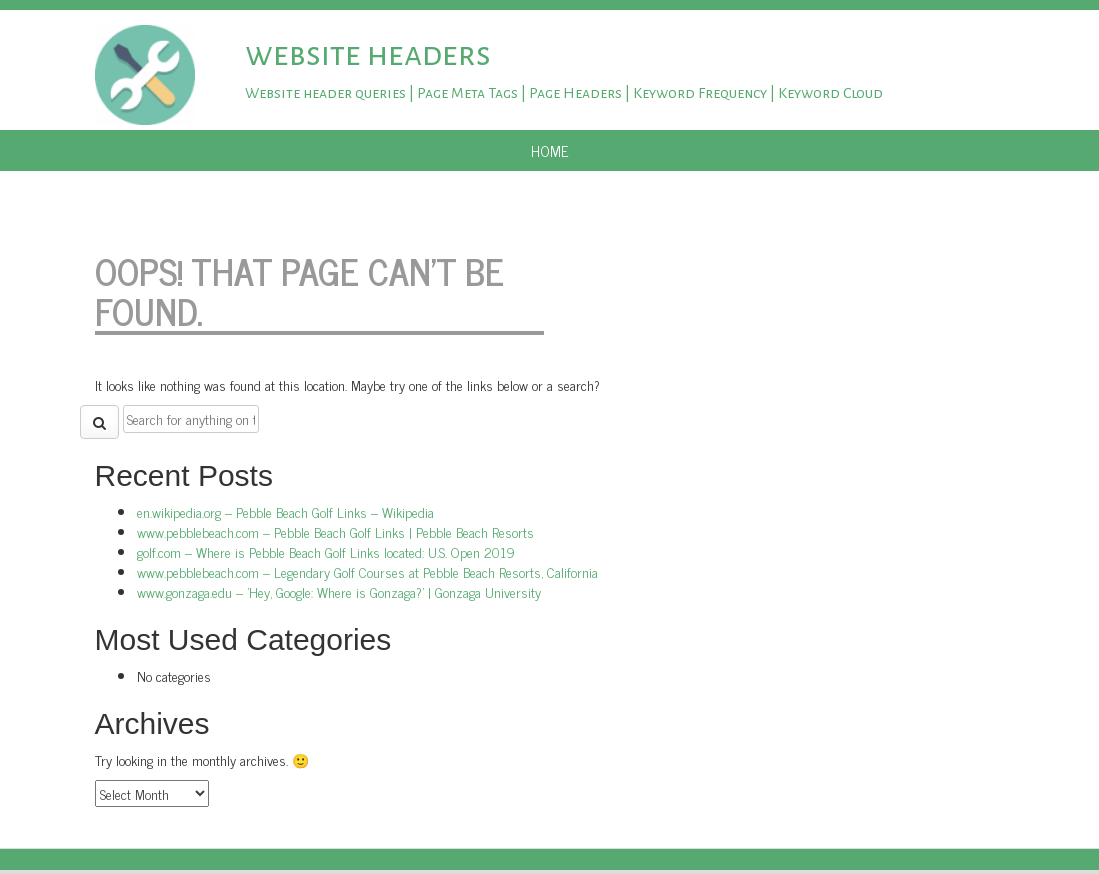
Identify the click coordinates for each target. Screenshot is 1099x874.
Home (550, 150)
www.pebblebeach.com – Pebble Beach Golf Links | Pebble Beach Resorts (335, 531)
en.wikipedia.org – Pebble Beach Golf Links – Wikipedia (285, 511)
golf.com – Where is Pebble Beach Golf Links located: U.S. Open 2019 (326, 551)
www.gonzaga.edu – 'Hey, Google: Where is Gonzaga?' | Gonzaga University (339, 591)
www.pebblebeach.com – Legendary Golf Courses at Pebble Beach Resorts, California (367, 571)
